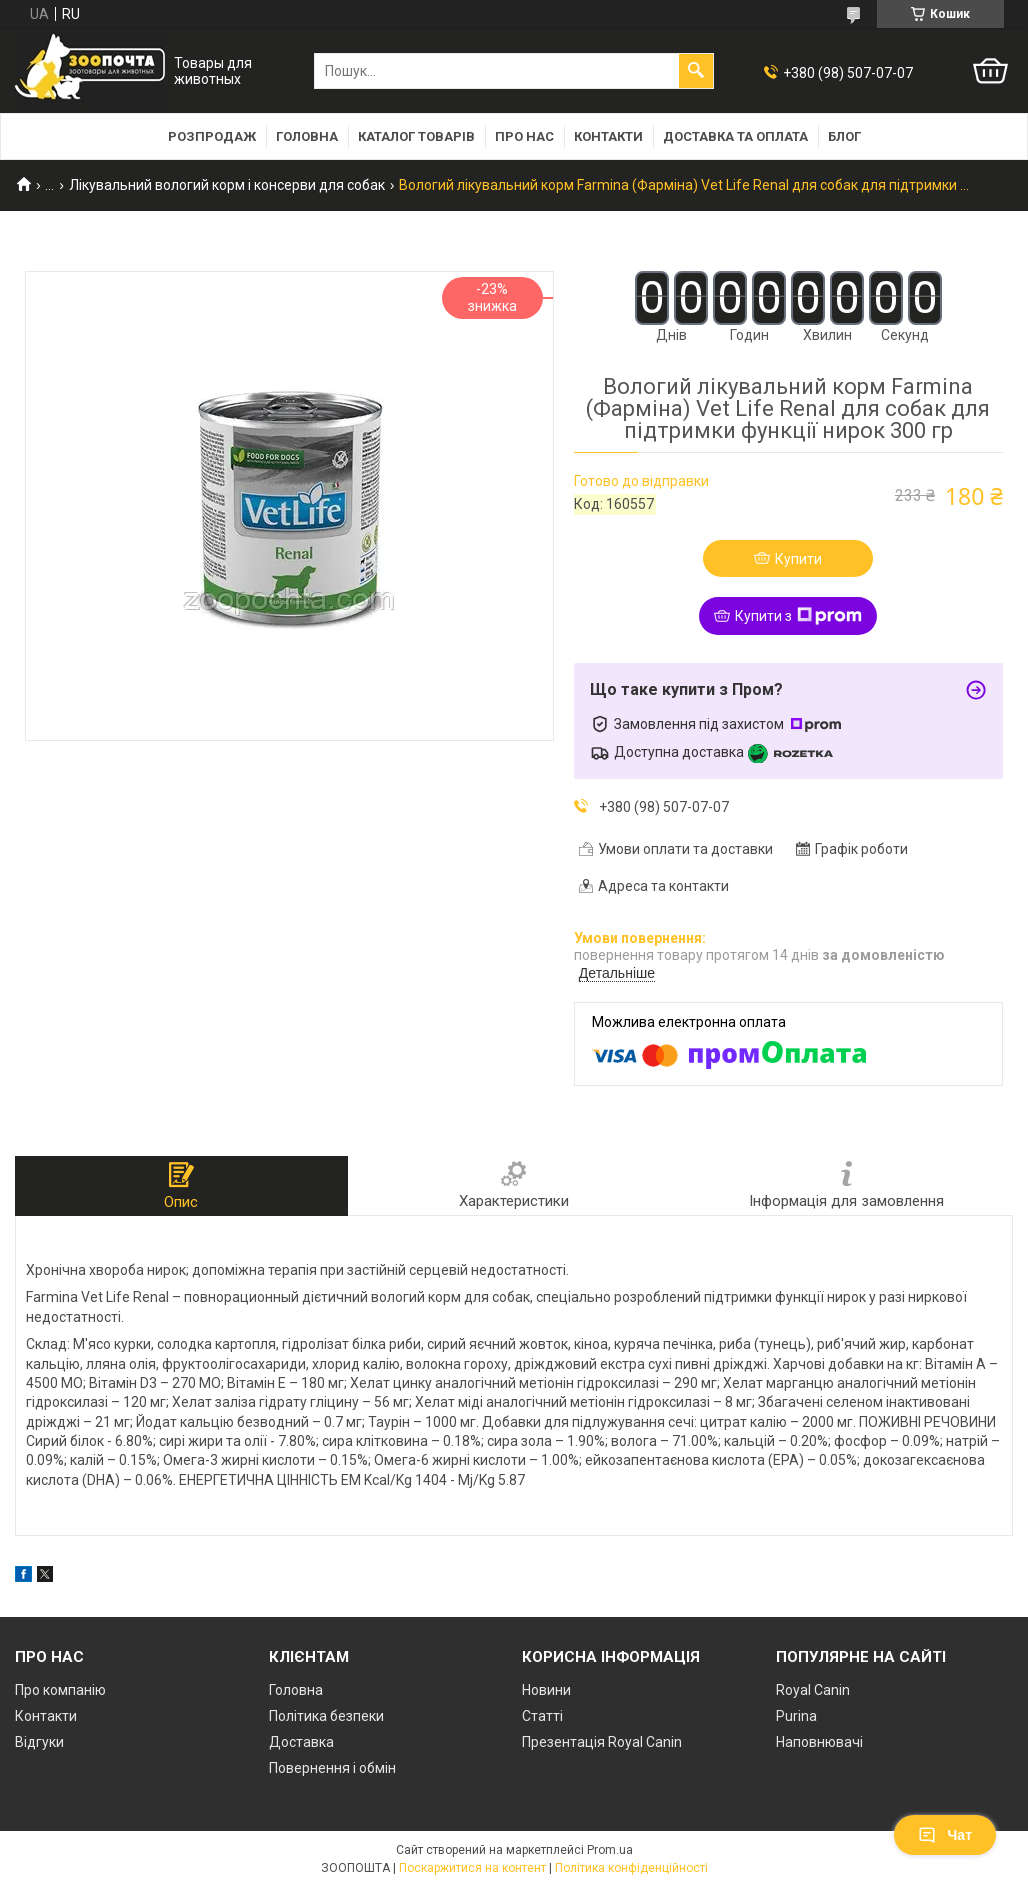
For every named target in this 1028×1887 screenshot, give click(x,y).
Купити (798, 559)
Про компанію (60, 1690)
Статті (542, 1716)
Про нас (524, 136)
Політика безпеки (326, 1716)
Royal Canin (813, 1690)
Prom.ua (610, 1850)
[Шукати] (696, 71)
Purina (796, 1716)
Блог (844, 136)
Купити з (798, 616)
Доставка (301, 1742)
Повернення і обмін (332, 1768)
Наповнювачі (819, 1742)
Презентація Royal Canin (602, 1742)
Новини (546, 1690)
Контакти (608, 136)
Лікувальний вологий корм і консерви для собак (227, 185)
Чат (945, 1835)
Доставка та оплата (735, 136)
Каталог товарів (416, 136)
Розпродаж (212, 136)
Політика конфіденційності (631, 1868)
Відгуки (39, 1742)
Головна (307, 136)
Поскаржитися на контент (472, 1868)
